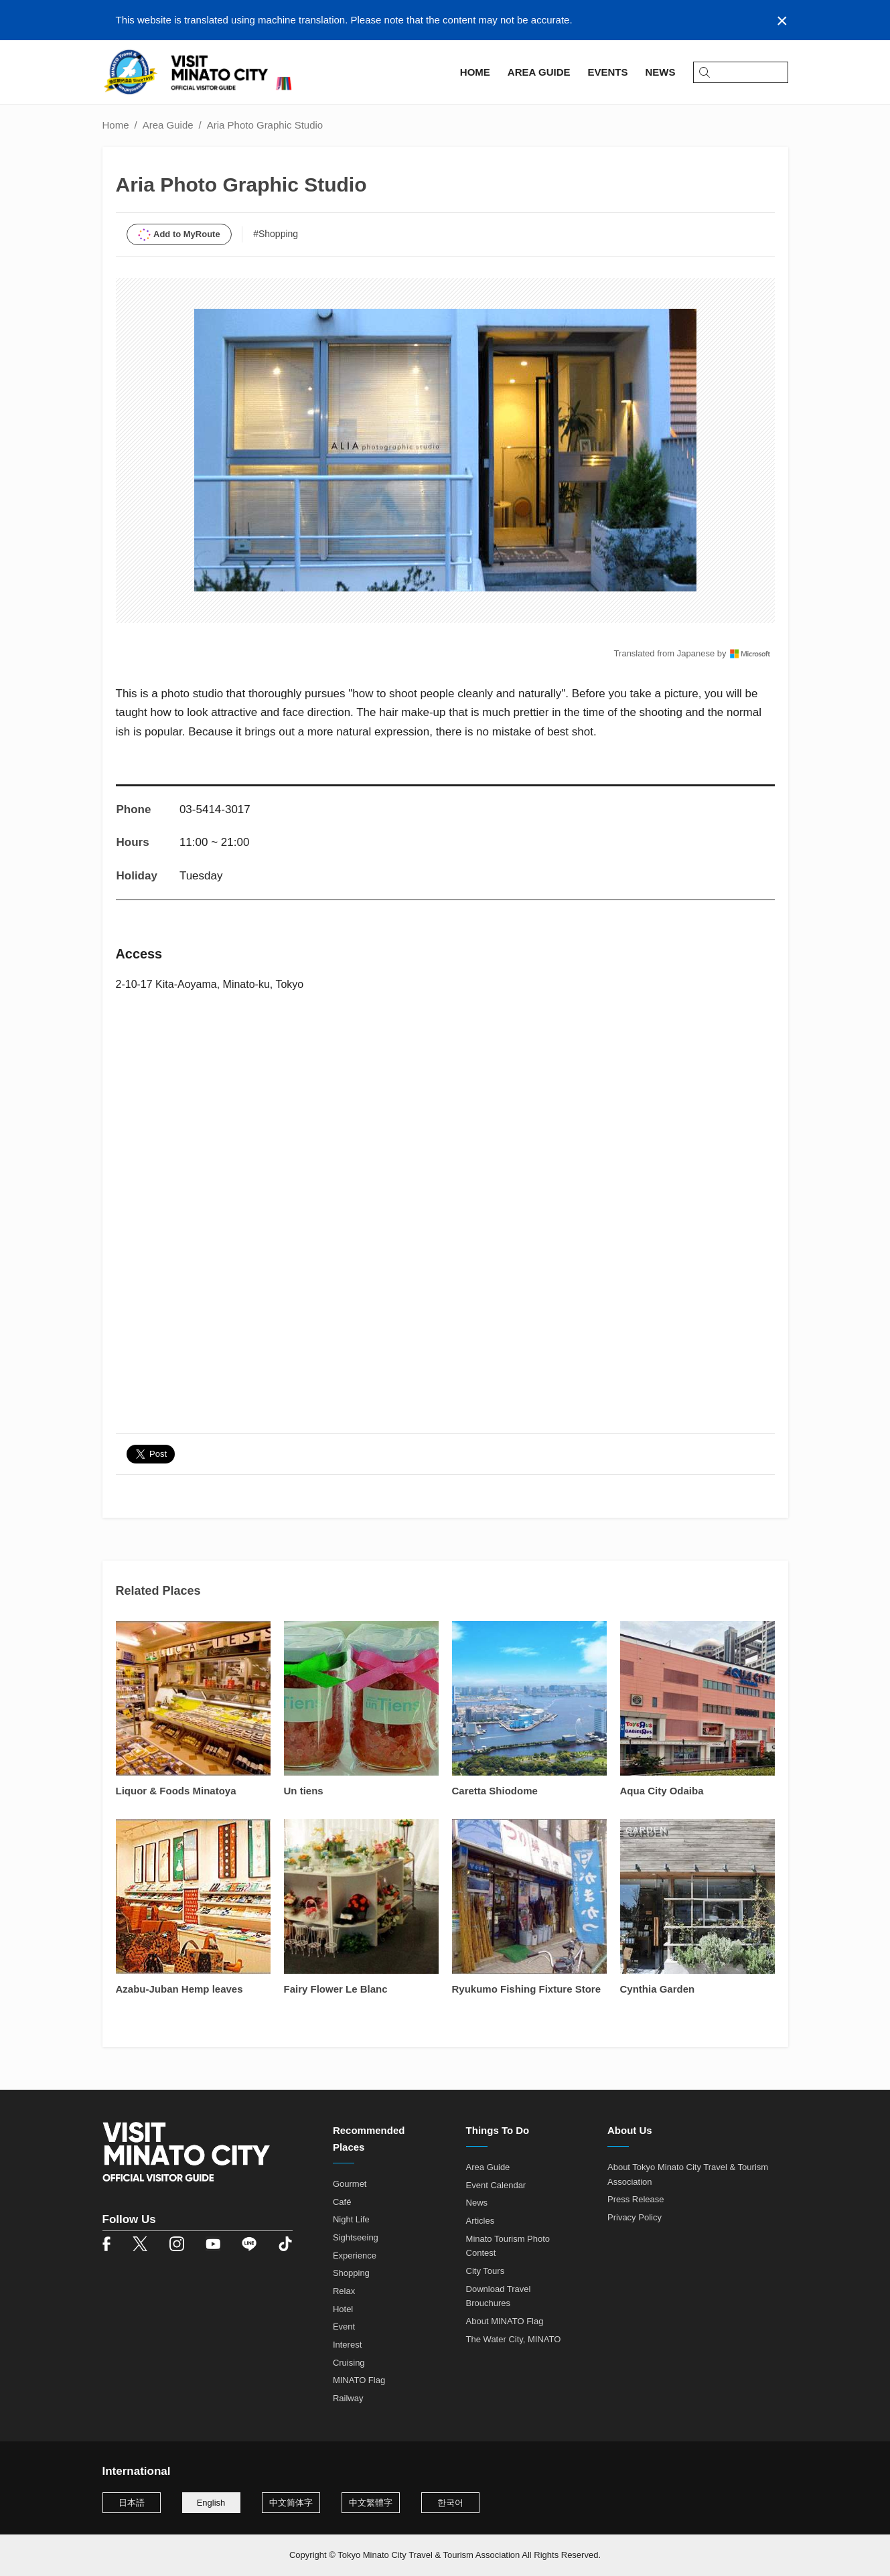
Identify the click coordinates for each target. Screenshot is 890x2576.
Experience (354, 2255)
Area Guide (168, 125)
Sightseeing (355, 2237)
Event (344, 2326)
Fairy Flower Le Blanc (336, 1989)
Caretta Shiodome (495, 1790)
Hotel (343, 2309)
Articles (480, 2221)
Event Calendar (496, 2185)
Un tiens (303, 1790)
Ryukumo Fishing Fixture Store (526, 1989)
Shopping (351, 2273)
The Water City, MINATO (513, 2339)
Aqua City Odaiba (662, 1790)
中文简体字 (291, 2503)
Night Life (351, 2219)
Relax (344, 2291)
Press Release (635, 2199)
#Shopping (275, 233)
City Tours (485, 2271)
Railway (348, 2398)
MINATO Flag (359, 2380)
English (211, 2503)
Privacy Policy (634, 2217)
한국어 (450, 2503)
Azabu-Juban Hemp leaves (179, 1989)
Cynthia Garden (657, 1989)
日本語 (132, 2503)
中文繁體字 (370, 2503)
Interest (347, 2345)
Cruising (349, 2363)
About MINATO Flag (505, 2321)
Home (115, 125)
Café (342, 2202)
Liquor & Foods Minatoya (176, 1790)
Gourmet (350, 2184)
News (477, 2203)
